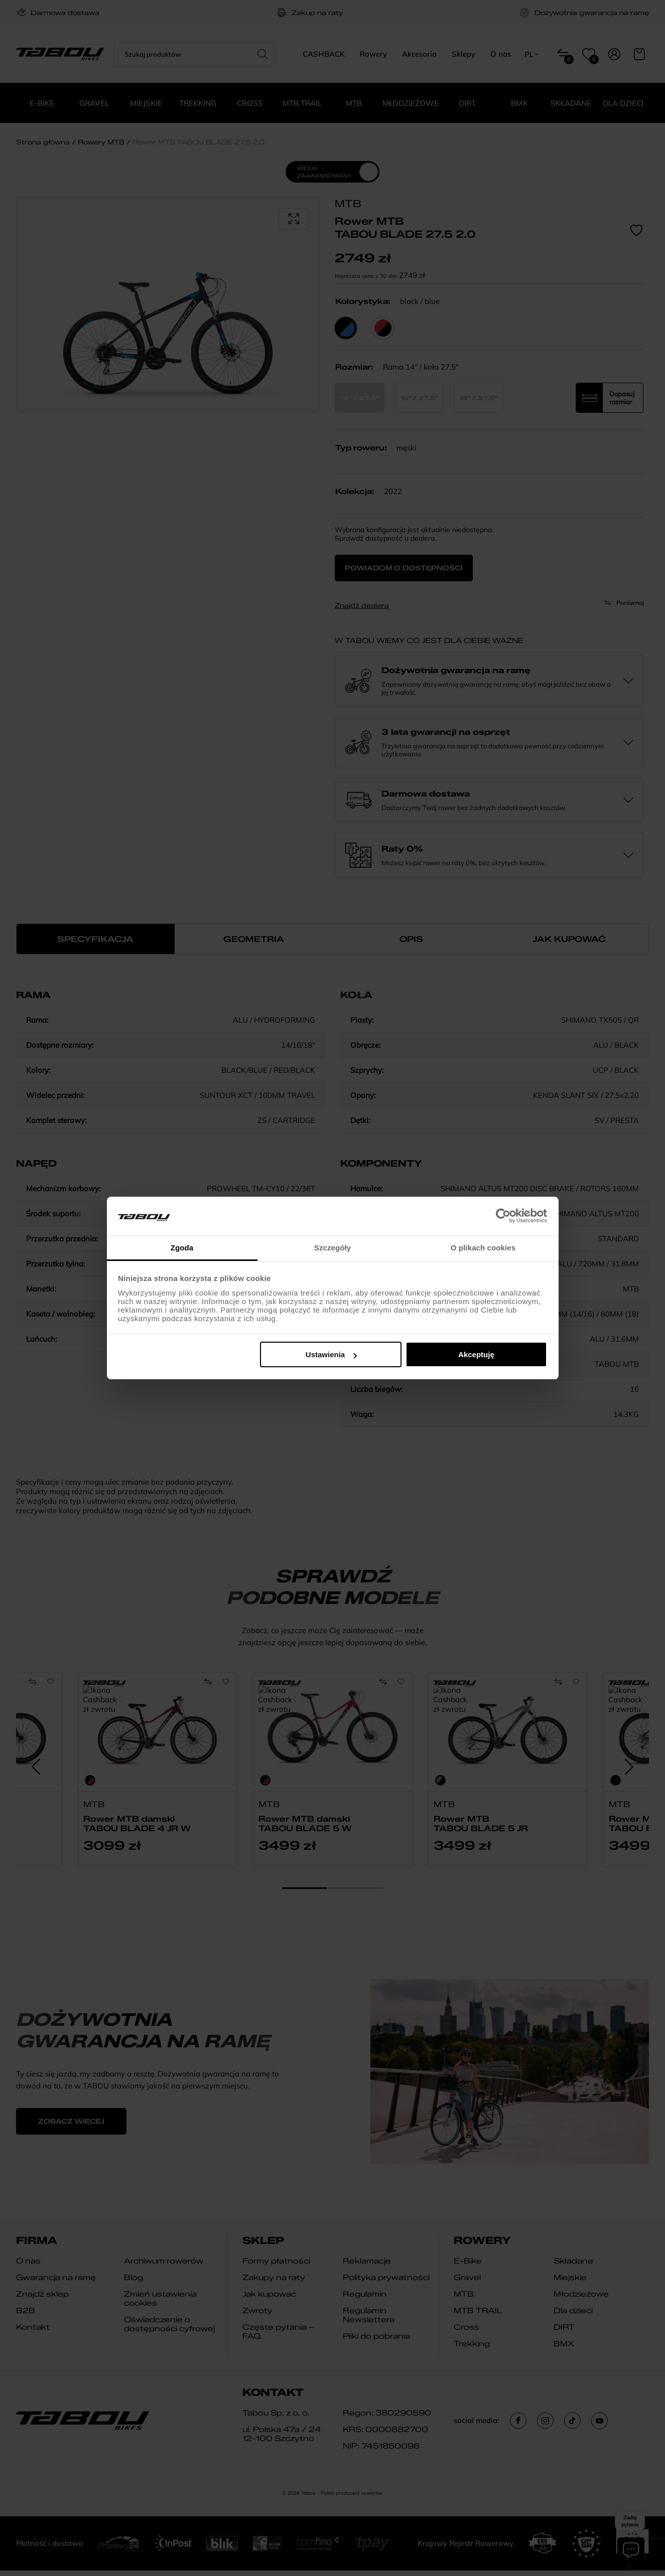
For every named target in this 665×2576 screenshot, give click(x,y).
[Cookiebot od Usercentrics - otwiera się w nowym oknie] (503, 1215)
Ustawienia (331, 1354)
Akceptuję (476, 1354)
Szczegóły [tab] (332, 1247)
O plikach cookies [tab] (483, 1247)
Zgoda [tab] (182, 1247)
